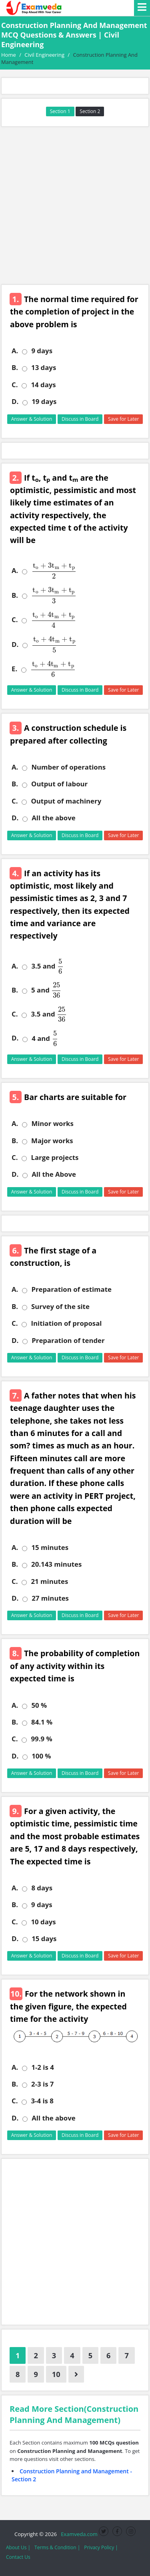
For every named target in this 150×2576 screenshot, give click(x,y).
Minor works (52, 1123)
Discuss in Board (80, 419)
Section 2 (90, 111)
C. (15, 384)
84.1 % (41, 1722)
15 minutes (49, 1547)
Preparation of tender (68, 1340)
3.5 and (47, 966)
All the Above (54, 1174)
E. (14, 668)
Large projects (54, 1157)
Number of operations (68, 767)
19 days (44, 401)
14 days (43, 384)
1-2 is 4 (42, 2067)
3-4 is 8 (42, 2101)
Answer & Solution (31, 419)
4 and (45, 1038)
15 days (44, 1938)
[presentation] (51, 571)
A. (15, 350)
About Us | (18, 2547)
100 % (41, 1756)
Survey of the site (60, 1306)
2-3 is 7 (42, 2084)
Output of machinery (66, 801)
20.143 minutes (56, 1564)
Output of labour (59, 784)
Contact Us (18, 2557)
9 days (41, 350)
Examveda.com (78, 2534)
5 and (45, 990)
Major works (52, 1140)
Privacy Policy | (101, 2547)
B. (15, 367)
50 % (39, 1705)
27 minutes (50, 1598)
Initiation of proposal (66, 1323)
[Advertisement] (75, 205)
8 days (41, 1888)
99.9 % (41, 1739)
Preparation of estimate (71, 1289)
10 (56, 2374)
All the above (53, 818)
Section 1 (60, 111)
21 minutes (49, 1581)
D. (15, 401)
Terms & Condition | (57, 2547)
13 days (43, 367)
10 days (43, 1922)
